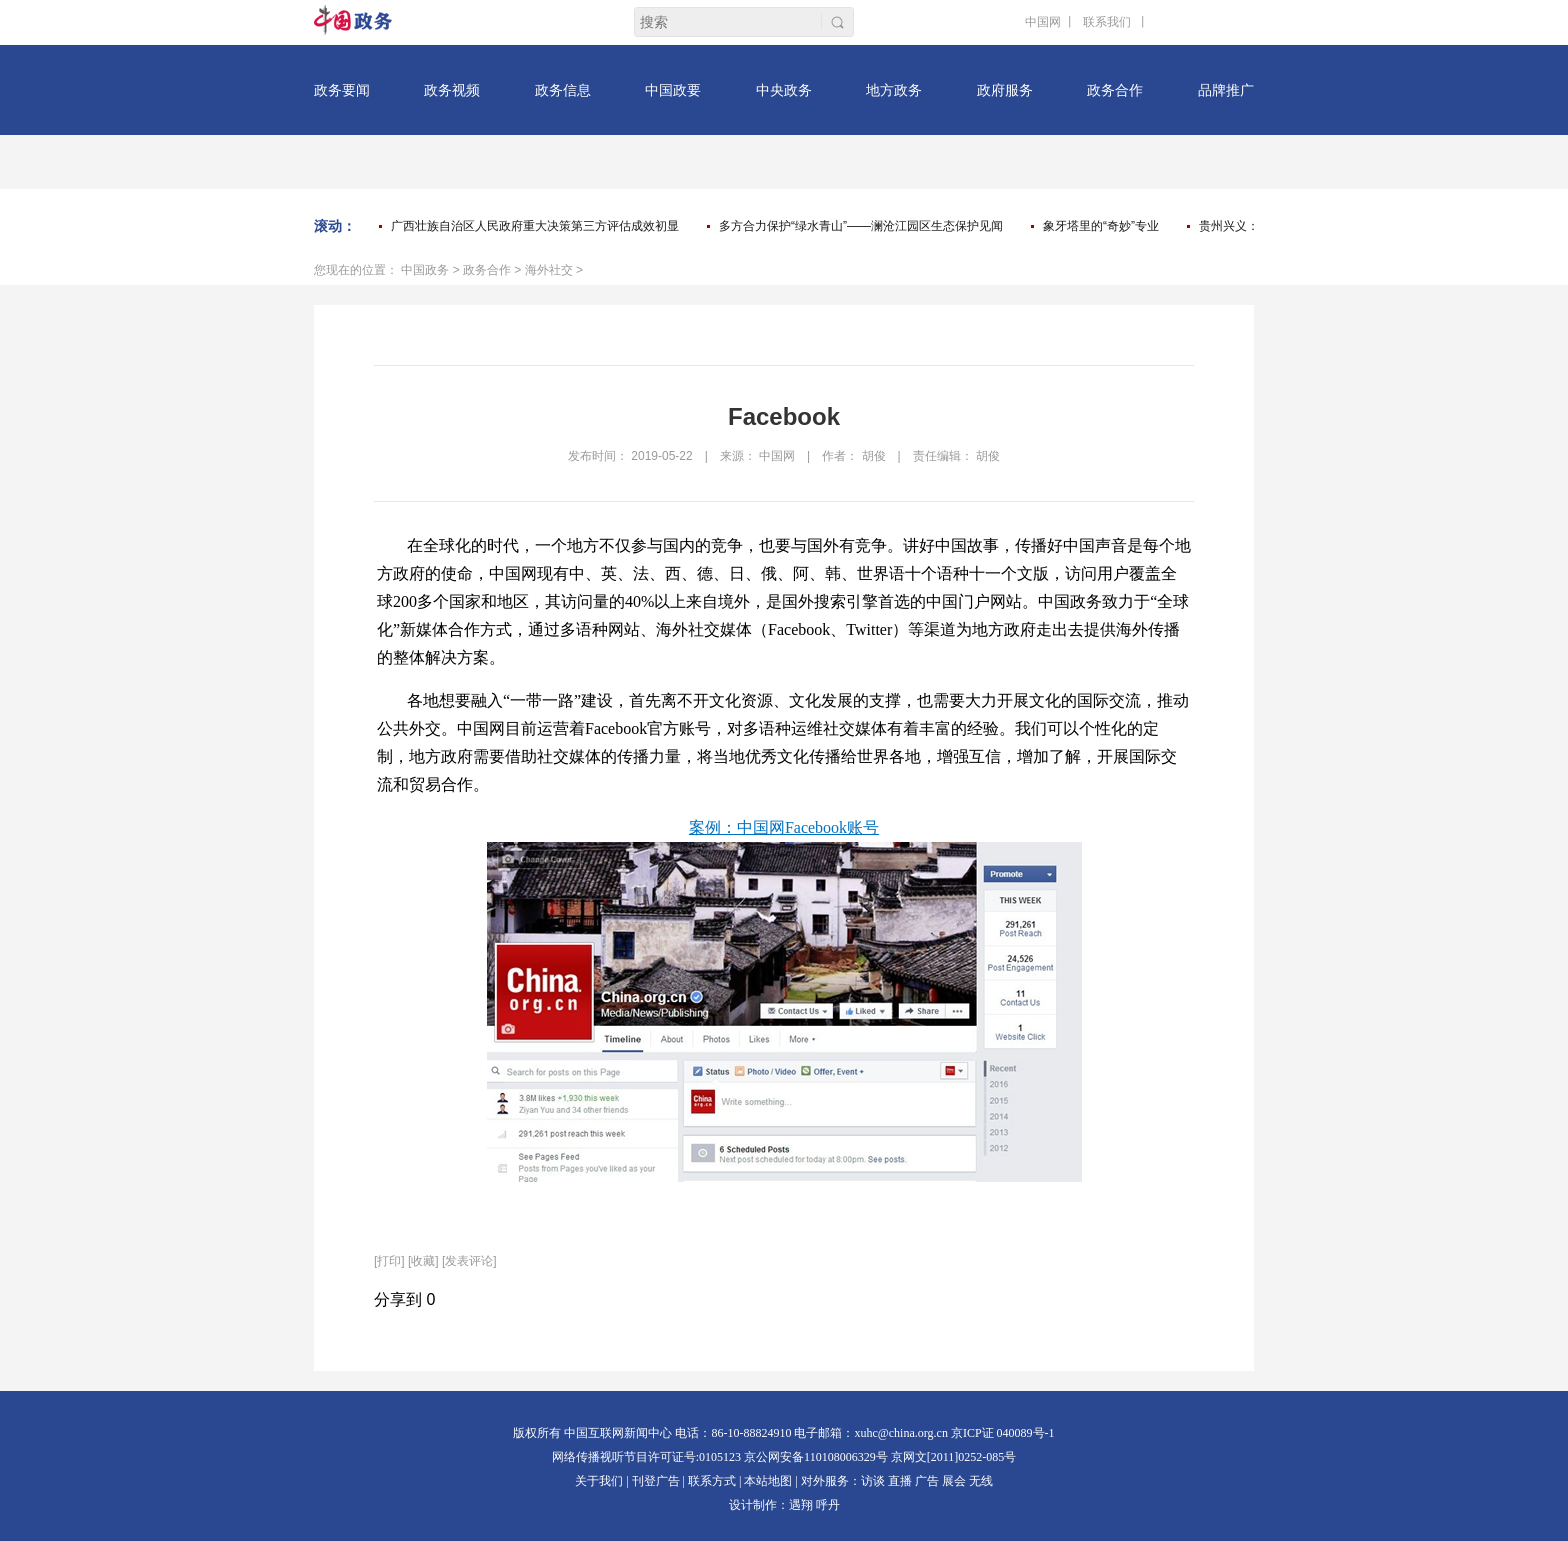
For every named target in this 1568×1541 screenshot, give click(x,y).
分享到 (398, 1299)
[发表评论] (469, 1261)
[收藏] (423, 1261)
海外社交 (549, 270)
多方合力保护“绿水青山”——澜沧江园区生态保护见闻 (861, 226)
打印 (389, 1261)
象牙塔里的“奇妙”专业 (1101, 226)
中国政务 (425, 270)
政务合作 (487, 270)
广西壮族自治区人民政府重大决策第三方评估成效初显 (535, 226)
